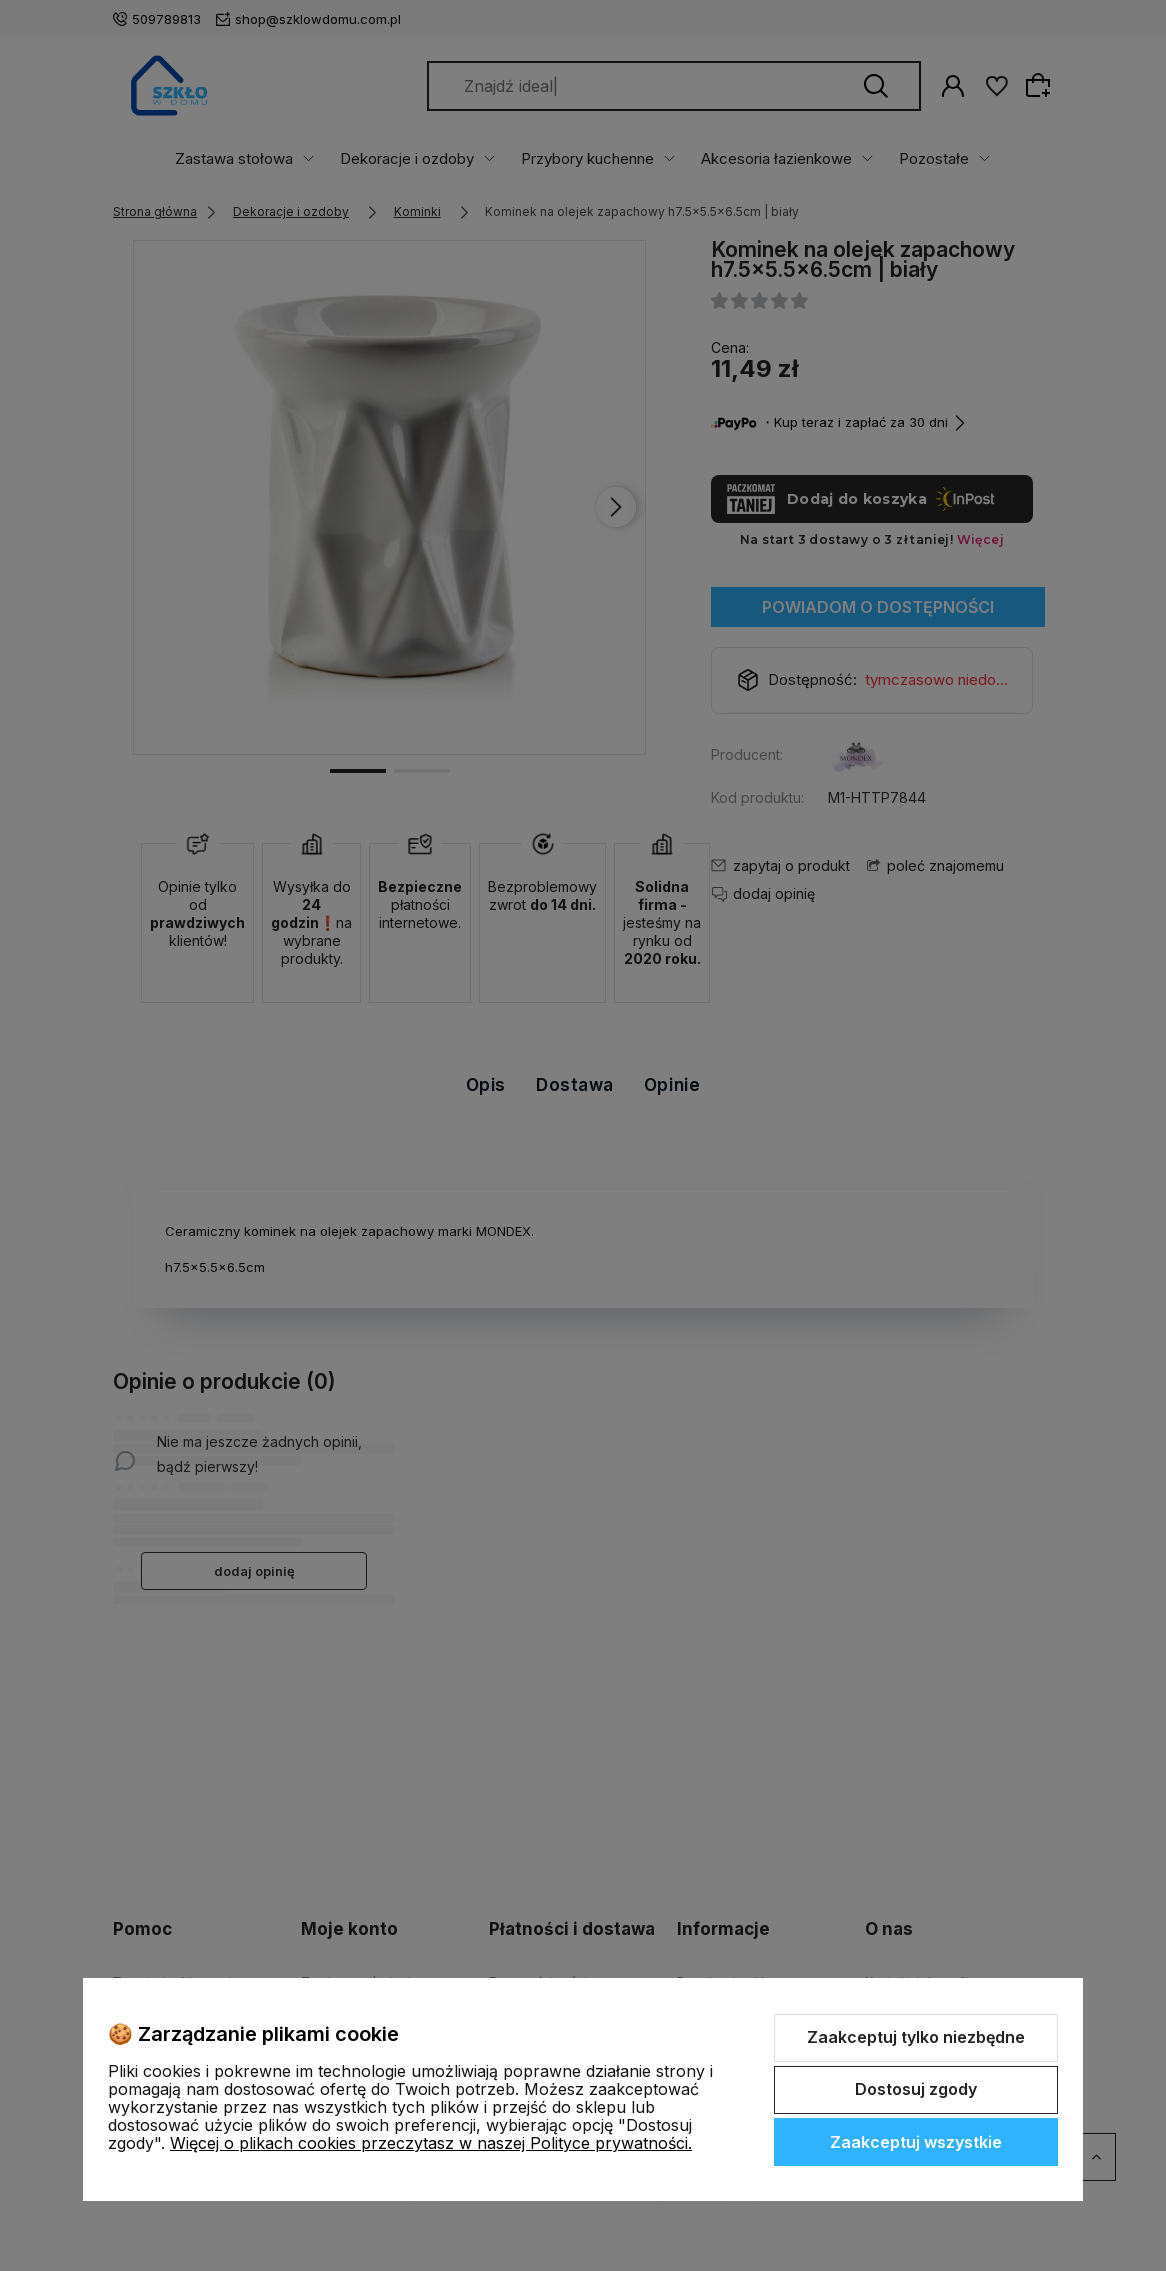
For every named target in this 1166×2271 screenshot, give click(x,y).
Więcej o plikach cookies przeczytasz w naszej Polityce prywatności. (431, 2143)
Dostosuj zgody (916, 2089)
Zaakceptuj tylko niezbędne (916, 2037)
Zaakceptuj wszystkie (916, 2142)
